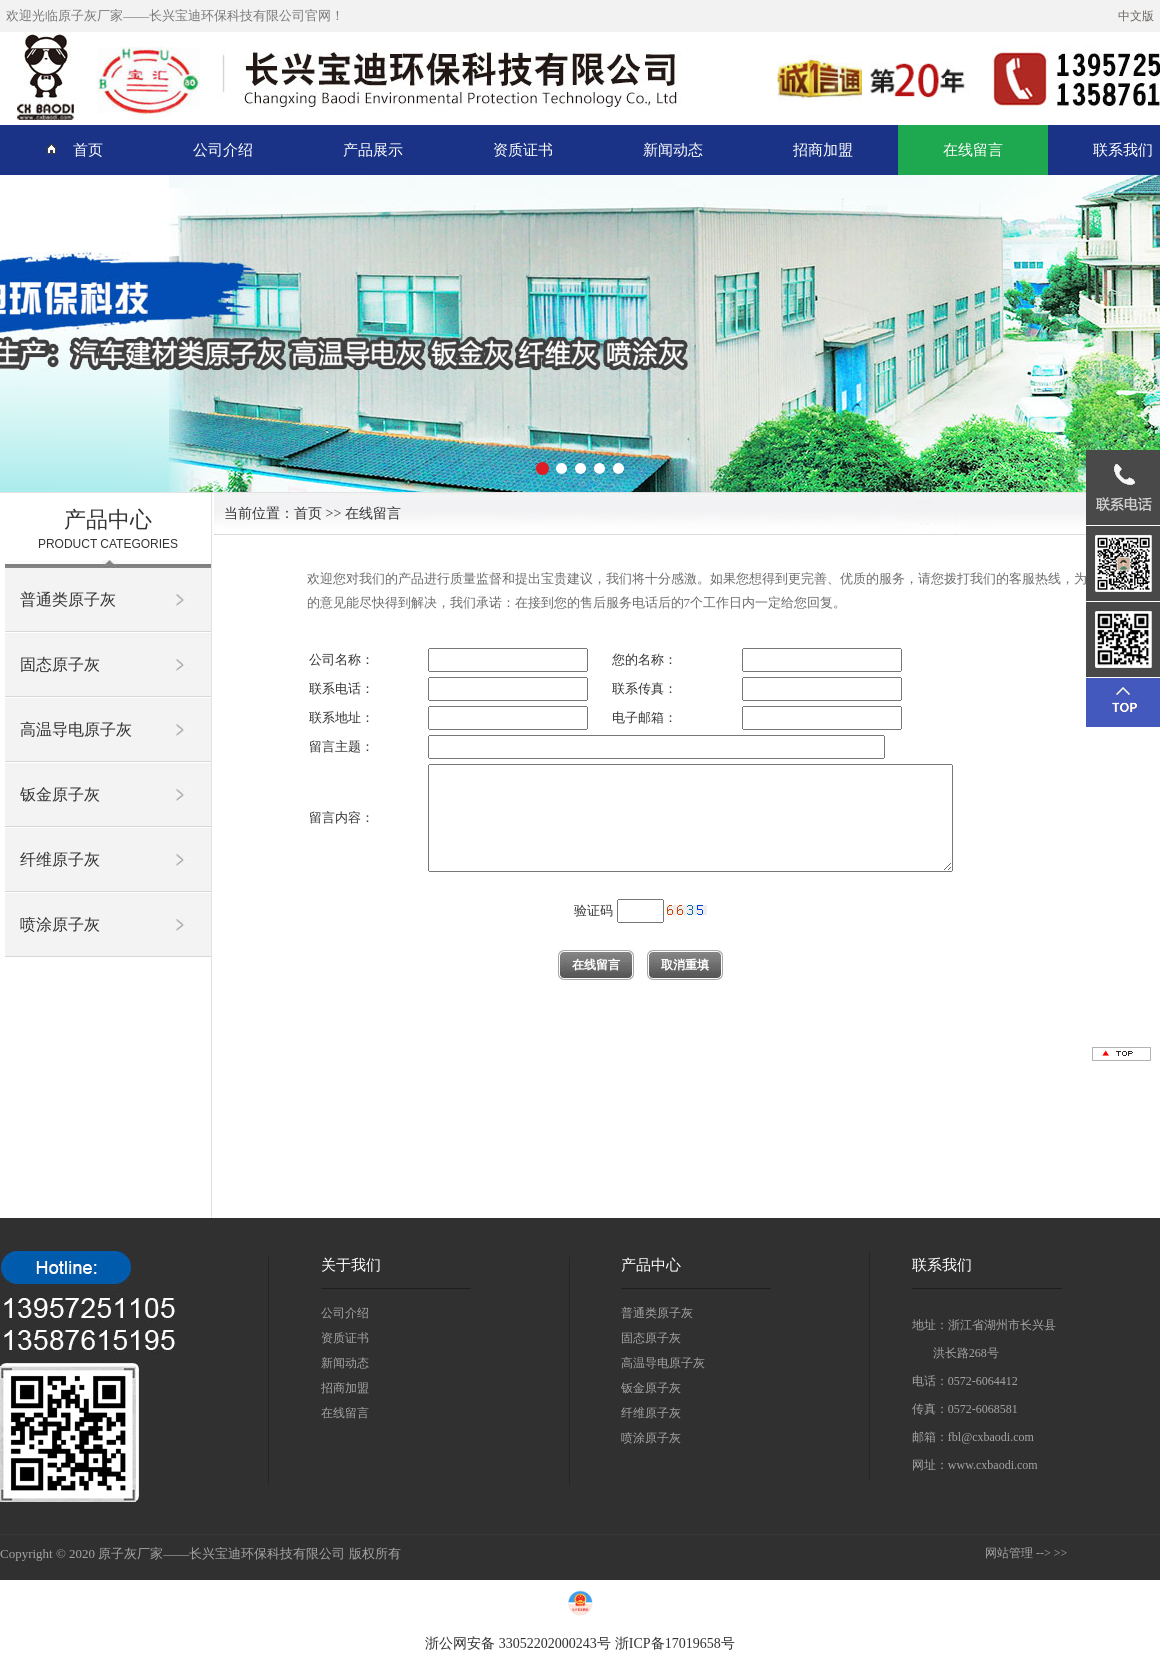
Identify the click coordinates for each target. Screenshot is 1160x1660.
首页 (74, 149)
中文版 (1136, 16)
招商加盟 (823, 150)
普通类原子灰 (68, 599)
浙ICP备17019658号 (675, 1643)
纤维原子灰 (60, 859)
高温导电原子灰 (76, 729)
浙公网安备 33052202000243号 (518, 1643)
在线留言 (973, 150)
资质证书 (523, 150)
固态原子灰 (60, 664)
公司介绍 (223, 150)
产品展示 (373, 150)
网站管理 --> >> (1026, 1553)
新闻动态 (673, 150)
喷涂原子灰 (60, 924)
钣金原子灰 (60, 794)
